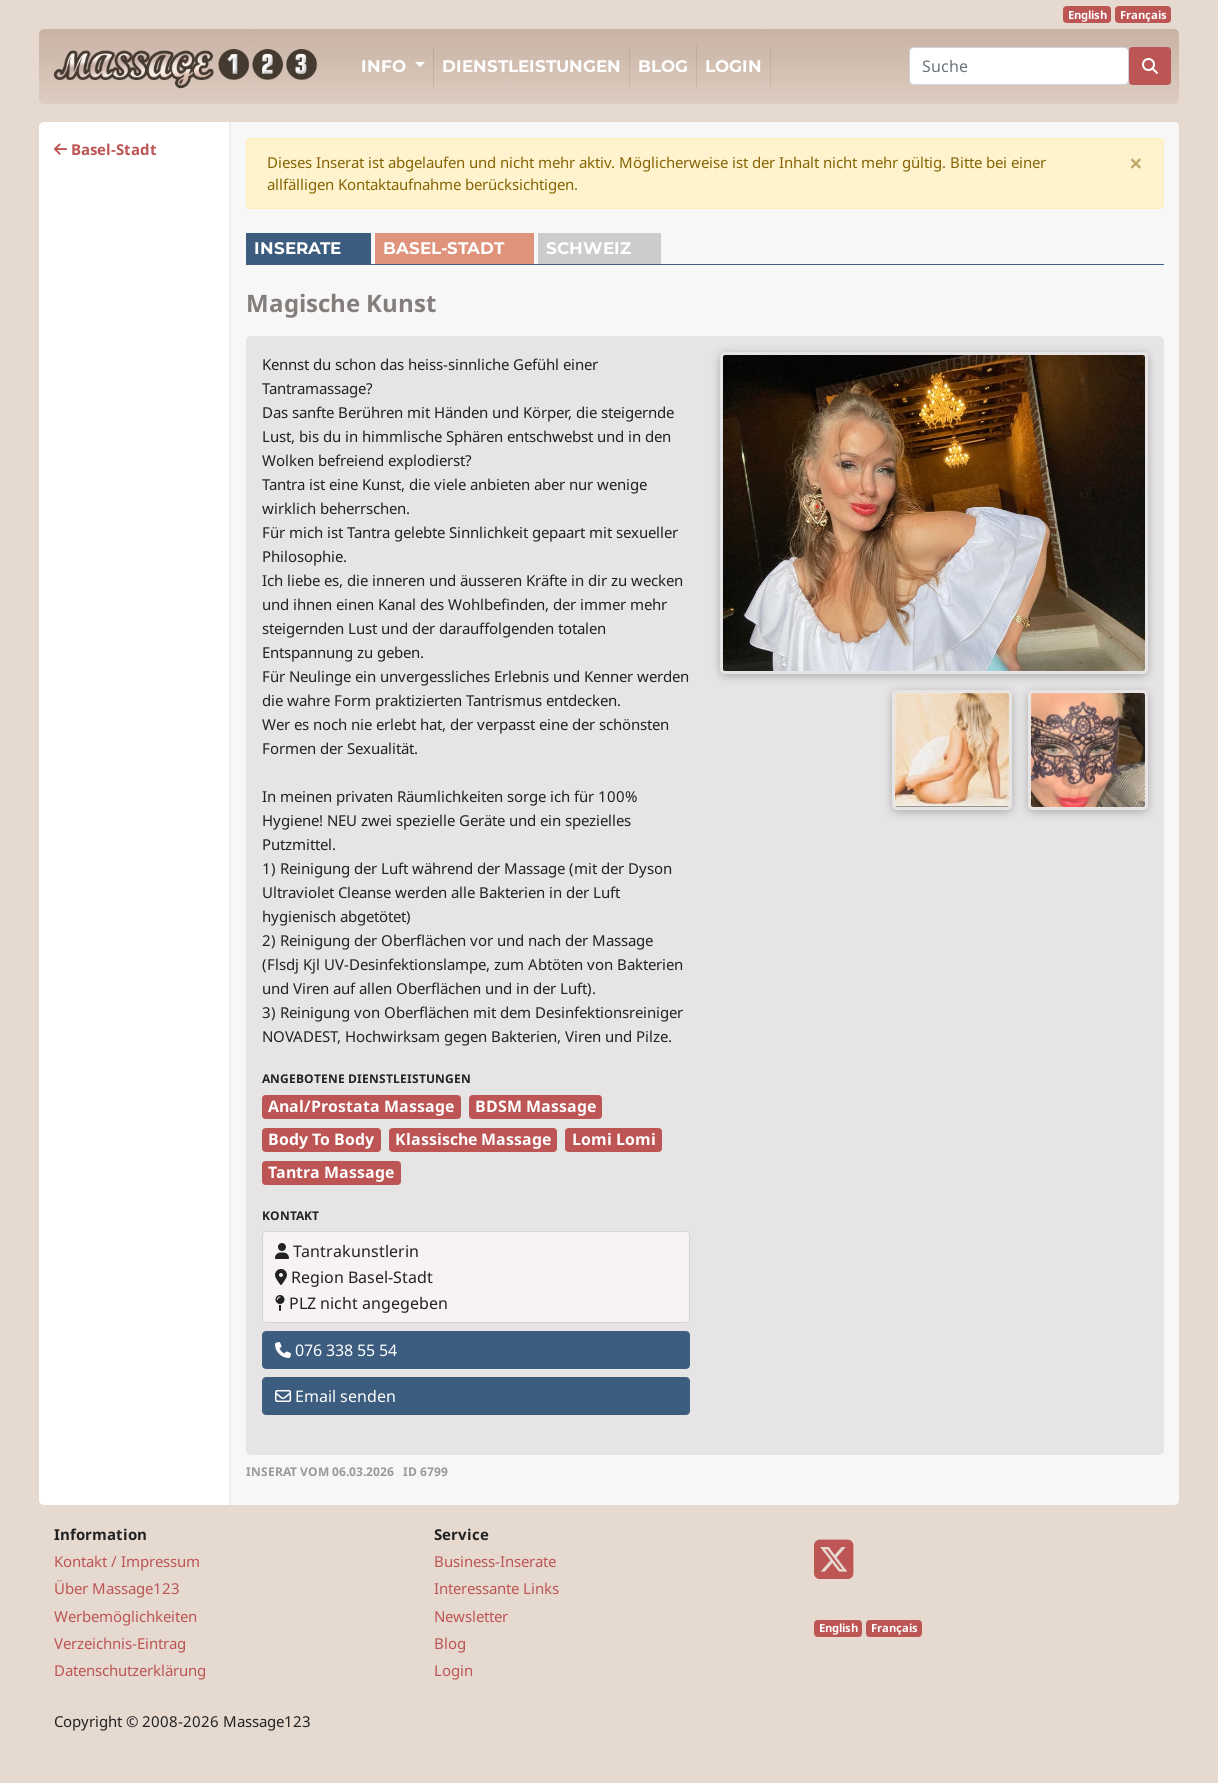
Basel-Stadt (105, 149)
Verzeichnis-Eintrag (120, 1643)
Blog (663, 66)
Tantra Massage (331, 1172)
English (1087, 14)
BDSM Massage (535, 1106)
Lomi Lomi (614, 1139)
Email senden (335, 1396)
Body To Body (321, 1139)
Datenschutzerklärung (130, 1670)
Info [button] (386, 66)
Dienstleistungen (531, 66)
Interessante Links (496, 1588)
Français (1143, 14)
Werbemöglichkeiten (125, 1616)
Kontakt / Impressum (127, 1561)
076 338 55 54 (336, 1350)
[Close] (1136, 163)
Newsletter (471, 1616)
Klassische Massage (473, 1139)
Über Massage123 (117, 1588)
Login (733, 66)
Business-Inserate (495, 1561)
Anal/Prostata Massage (361, 1106)
